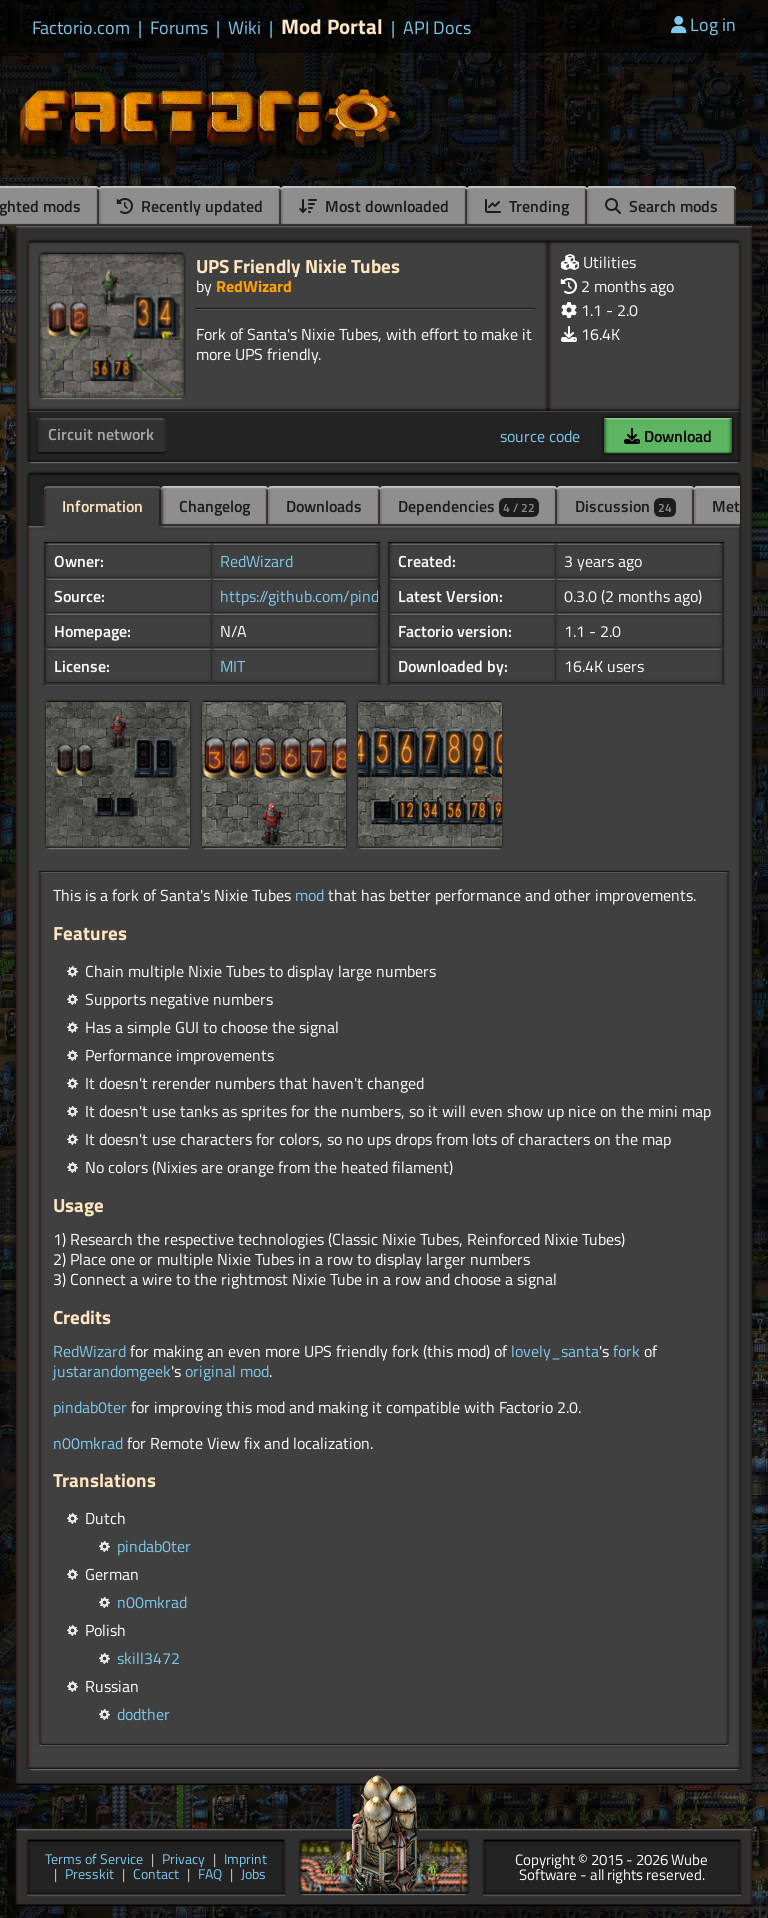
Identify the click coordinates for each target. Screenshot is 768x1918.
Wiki (244, 28)
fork (626, 1351)
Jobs (253, 1875)
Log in (703, 24)
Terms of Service (94, 1860)
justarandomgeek (112, 1371)
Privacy (183, 1860)
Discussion (625, 506)
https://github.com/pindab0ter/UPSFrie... (356, 596)
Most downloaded (374, 206)
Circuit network (101, 434)
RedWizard (254, 286)
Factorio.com (81, 28)
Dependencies (468, 506)
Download (668, 436)
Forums (179, 28)
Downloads (324, 506)
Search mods (661, 206)
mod (309, 895)
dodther (143, 1714)
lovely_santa (555, 1351)
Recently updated (190, 206)
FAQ (210, 1875)
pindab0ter (90, 1407)
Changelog (214, 506)
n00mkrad (88, 1443)
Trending (527, 206)
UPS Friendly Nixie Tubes (298, 265)
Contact (156, 1875)
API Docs (437, 28)
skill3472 (148, 1658)
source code (540, 436)
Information (102, 506)
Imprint (245, 1860)
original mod (227, 1371)
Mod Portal (332, 26)
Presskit (89, 1875)
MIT (232, 666)
